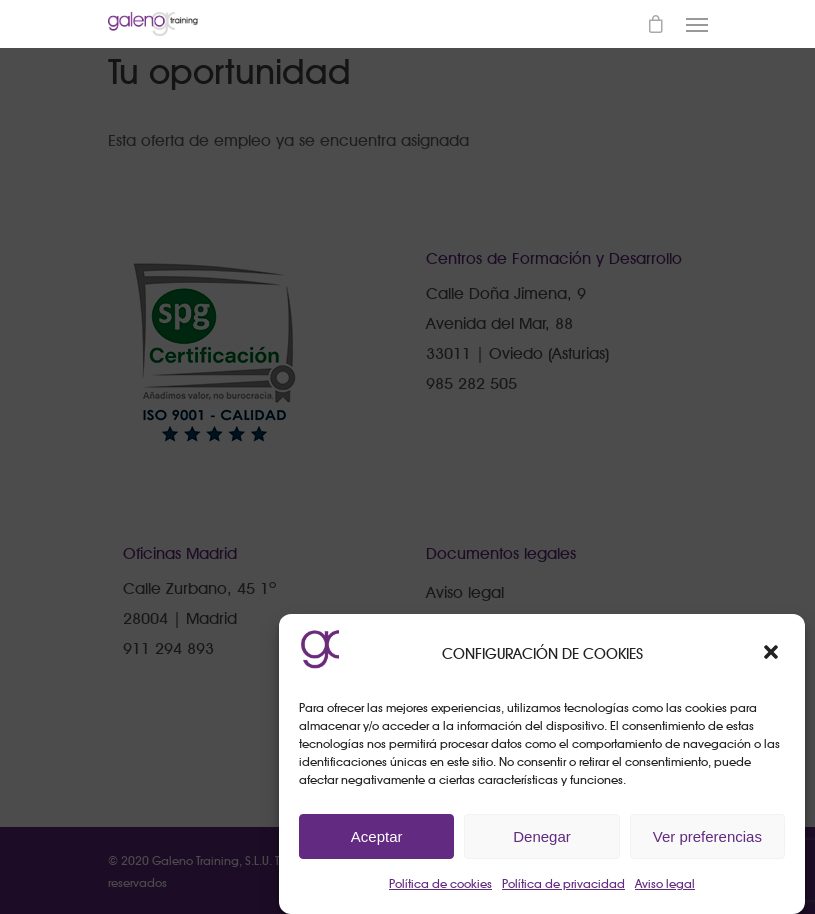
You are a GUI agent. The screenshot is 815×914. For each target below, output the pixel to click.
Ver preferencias (707, 836)
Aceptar (377, 836)
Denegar (542, 836)
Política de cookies (440, 883)
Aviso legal (665, 883)
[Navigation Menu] (697, 24)
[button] (773, 654)
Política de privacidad (563, 883)
